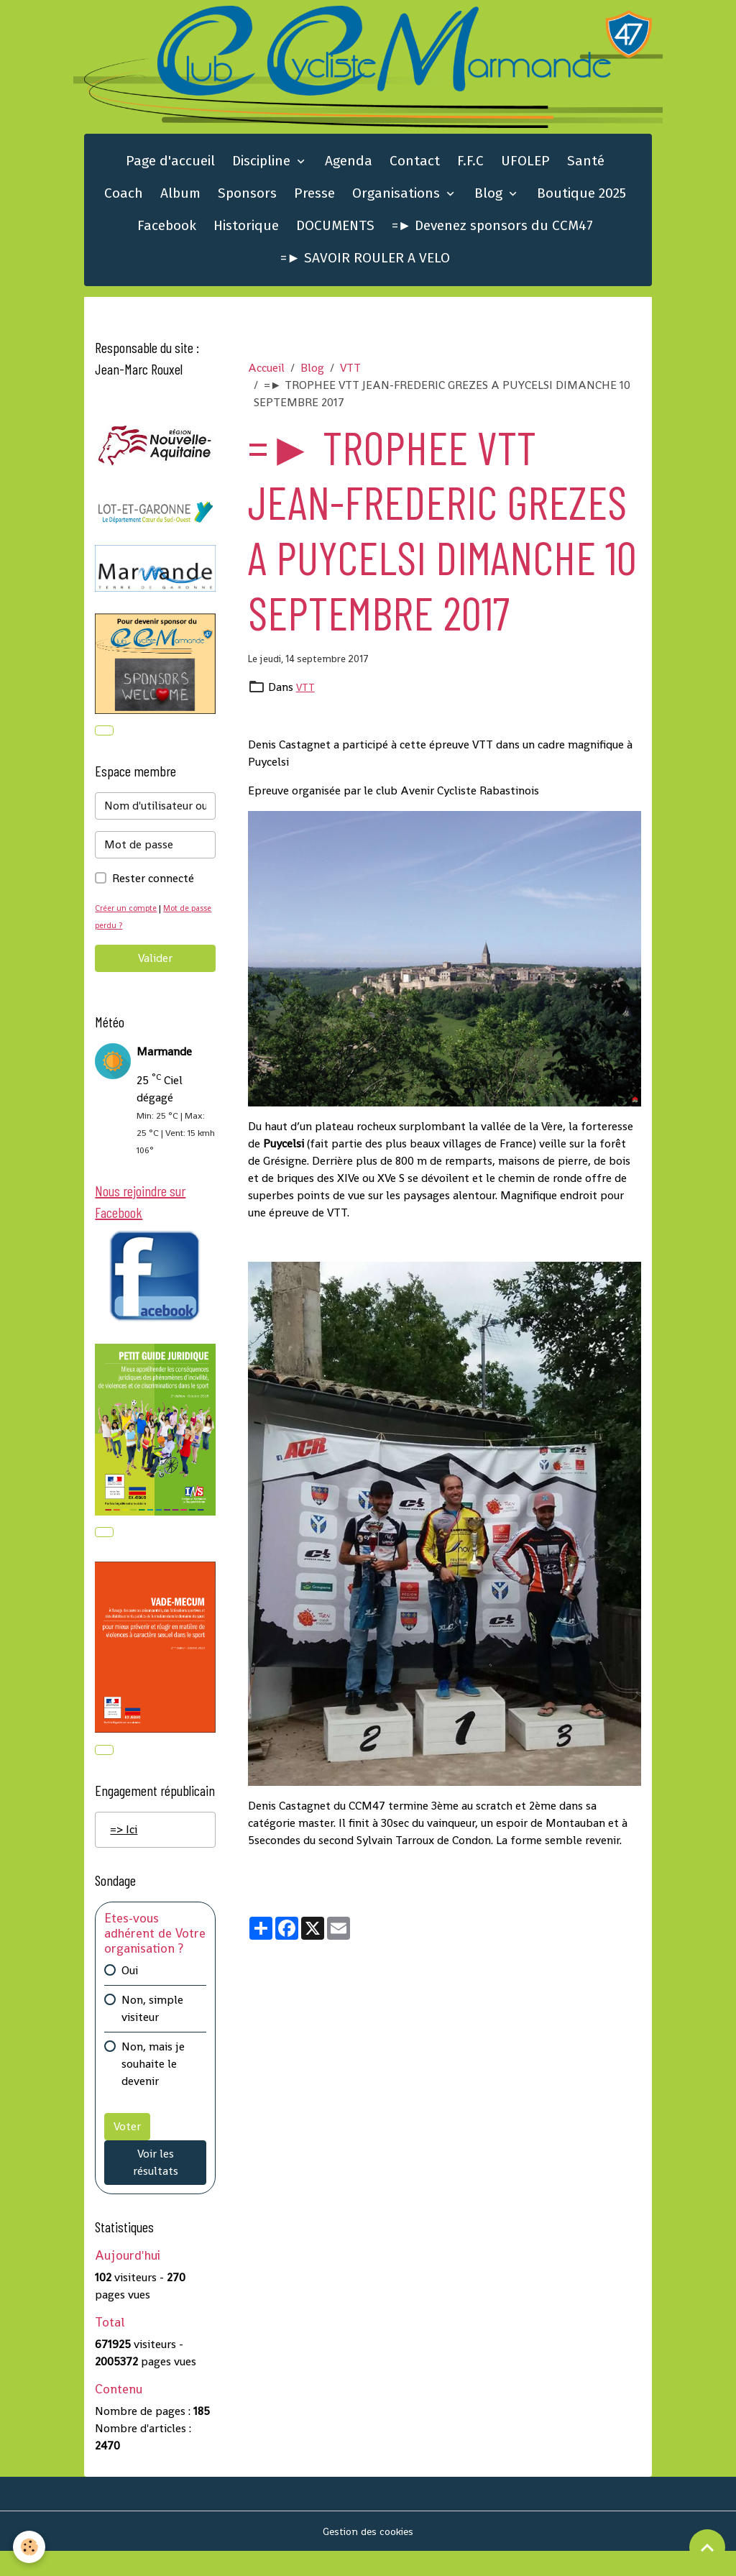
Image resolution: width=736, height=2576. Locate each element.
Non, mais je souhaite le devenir (153, 2088)
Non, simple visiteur (152, 2033)
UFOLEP (525, 172)
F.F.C (470, 172)
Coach (123, 204)
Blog (490, 204)
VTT (350, 378)
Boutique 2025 (581, 204)
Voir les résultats (155, 2187)
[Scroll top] (707, 2547)
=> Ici (123, 1853)
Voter (127, 2150)
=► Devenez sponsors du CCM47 (493, 236)
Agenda (348, 172)
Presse (314, 204)
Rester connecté (153, 892)
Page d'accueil (170, 172)
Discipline (263, 172)
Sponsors (247, 204)
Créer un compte (129, 922)
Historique (246, 236)
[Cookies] (30, 2546)
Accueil (266, 378)
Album (180, 204)
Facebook (166, 236)
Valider (155, 972)
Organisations (397, 204)
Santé (585, 172)
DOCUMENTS (335, 236)
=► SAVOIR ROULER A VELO (365, 268)
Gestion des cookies (368, 2555)
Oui (129, 1994)
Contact (415, 172)
